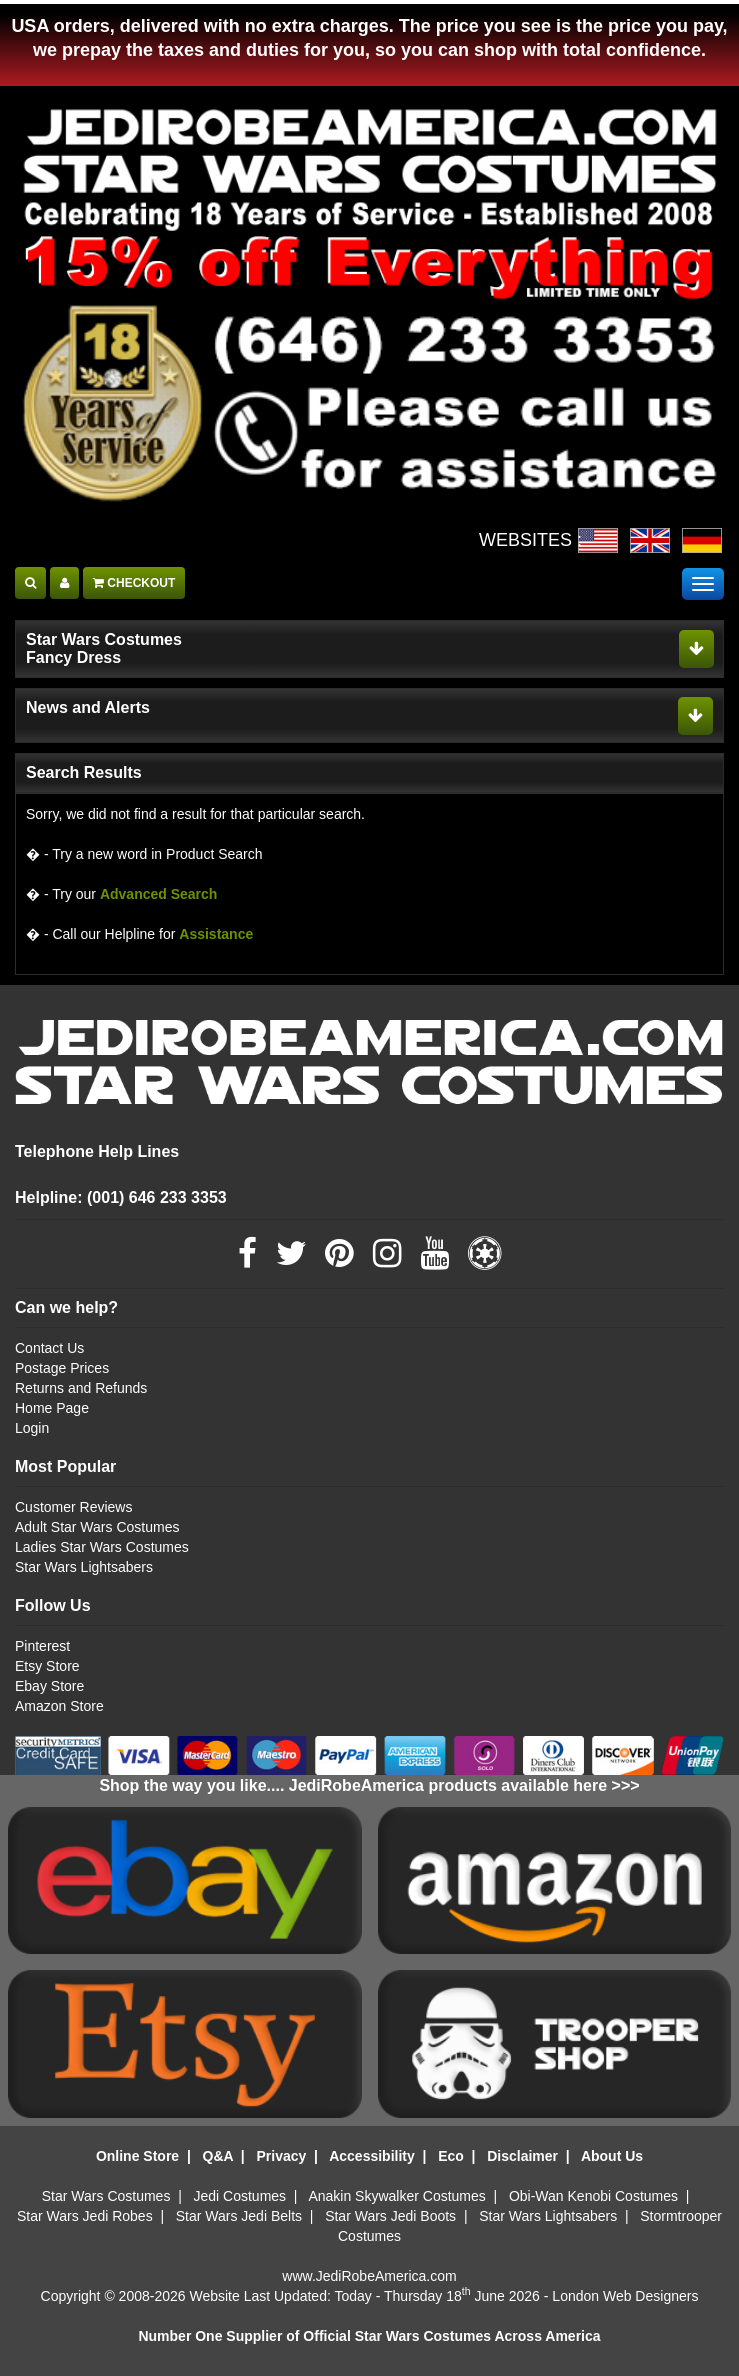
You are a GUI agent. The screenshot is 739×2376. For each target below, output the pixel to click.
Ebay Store (49, 1686)
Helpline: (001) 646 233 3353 (121, 1197)
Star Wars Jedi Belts (239, 2216)
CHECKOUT (134, 583)
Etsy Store (47, 1666)
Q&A (218, 2156)
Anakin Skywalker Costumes (396, 2196)
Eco (451, 2156)
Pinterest (42, 1646)
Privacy (281, 2156)
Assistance (216, 934)
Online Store (137, 2156)
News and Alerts (88, 707)
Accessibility (372, 2156)
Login (32, 1428)
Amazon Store (59, 1706)
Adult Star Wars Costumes (97, 1527)
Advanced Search (159, 894)
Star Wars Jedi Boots (390, 2216)
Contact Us (49, 1348)
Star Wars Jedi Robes (85, 2216)
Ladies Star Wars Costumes (102, 1547)
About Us (612, 2156)
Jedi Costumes (240, 2196)
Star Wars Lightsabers (84, 1567)
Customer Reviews (73, 1507)
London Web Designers (625, 2296)
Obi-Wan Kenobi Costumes (593, 2196)
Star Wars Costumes (106, 2196)
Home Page (52, 1408)
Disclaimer (522, 2156)
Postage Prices (62, 1368)
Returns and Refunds (81, 1388)
